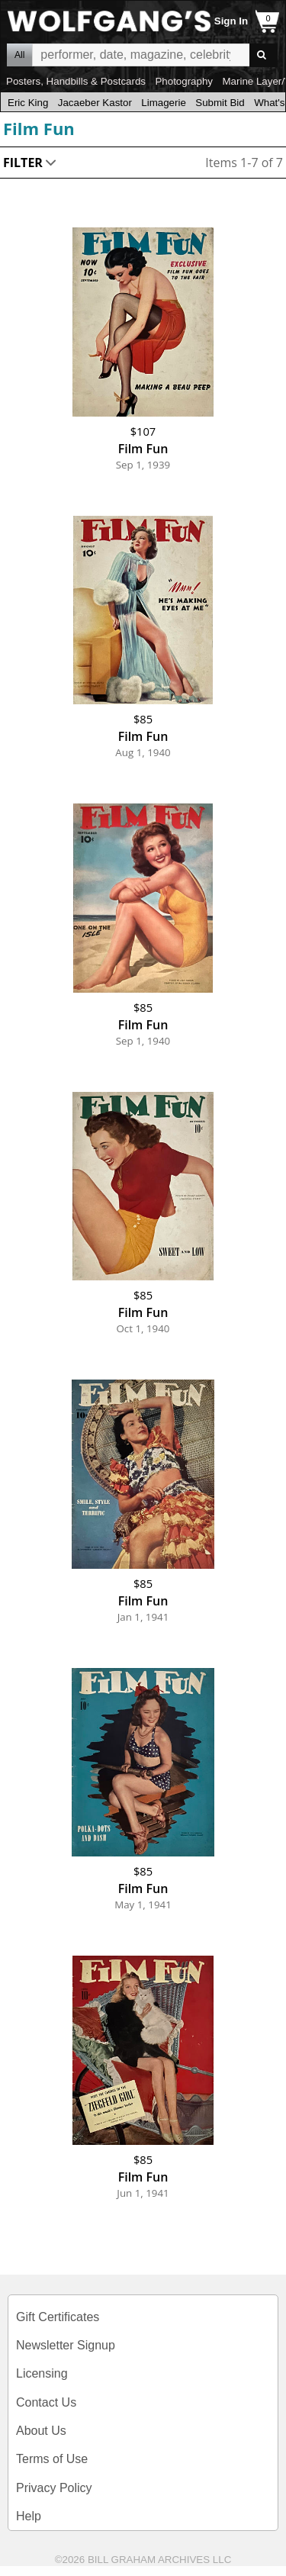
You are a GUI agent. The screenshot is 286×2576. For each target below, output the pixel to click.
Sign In (231, 21)
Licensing (42, 2373)
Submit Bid (219, 102)
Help (28, 2516)
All (19, 55)
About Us (41, 2430)
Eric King (28, 102)
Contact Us (46, 2402)
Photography (184, 81)
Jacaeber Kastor (95, 102)
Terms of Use (52, 2458)
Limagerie (163, 102)
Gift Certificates (57, 2316)
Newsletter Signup (65, 2345)
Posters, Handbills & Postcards (76, 81)
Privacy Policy (54, 2487)
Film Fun (39, 128)
